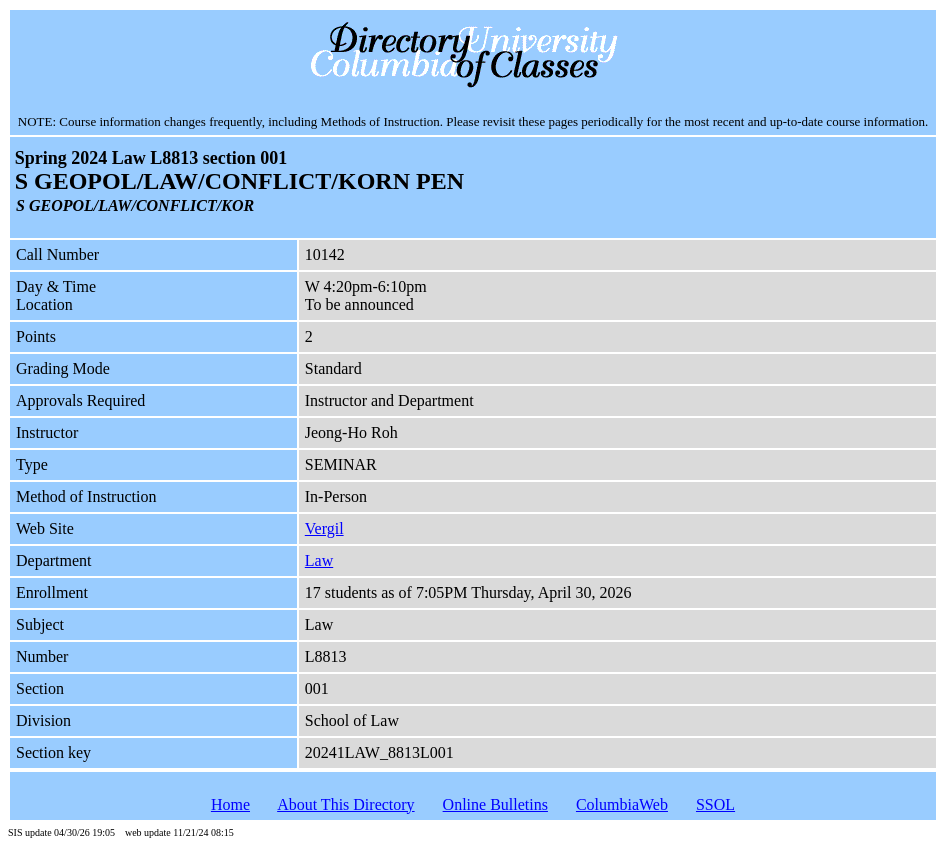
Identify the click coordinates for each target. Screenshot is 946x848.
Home (230, 804)
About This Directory (345, 804)
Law (319, 560)
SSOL (715, 804)
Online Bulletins (495, 804)
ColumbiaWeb (622, 804)
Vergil (324, 528)
